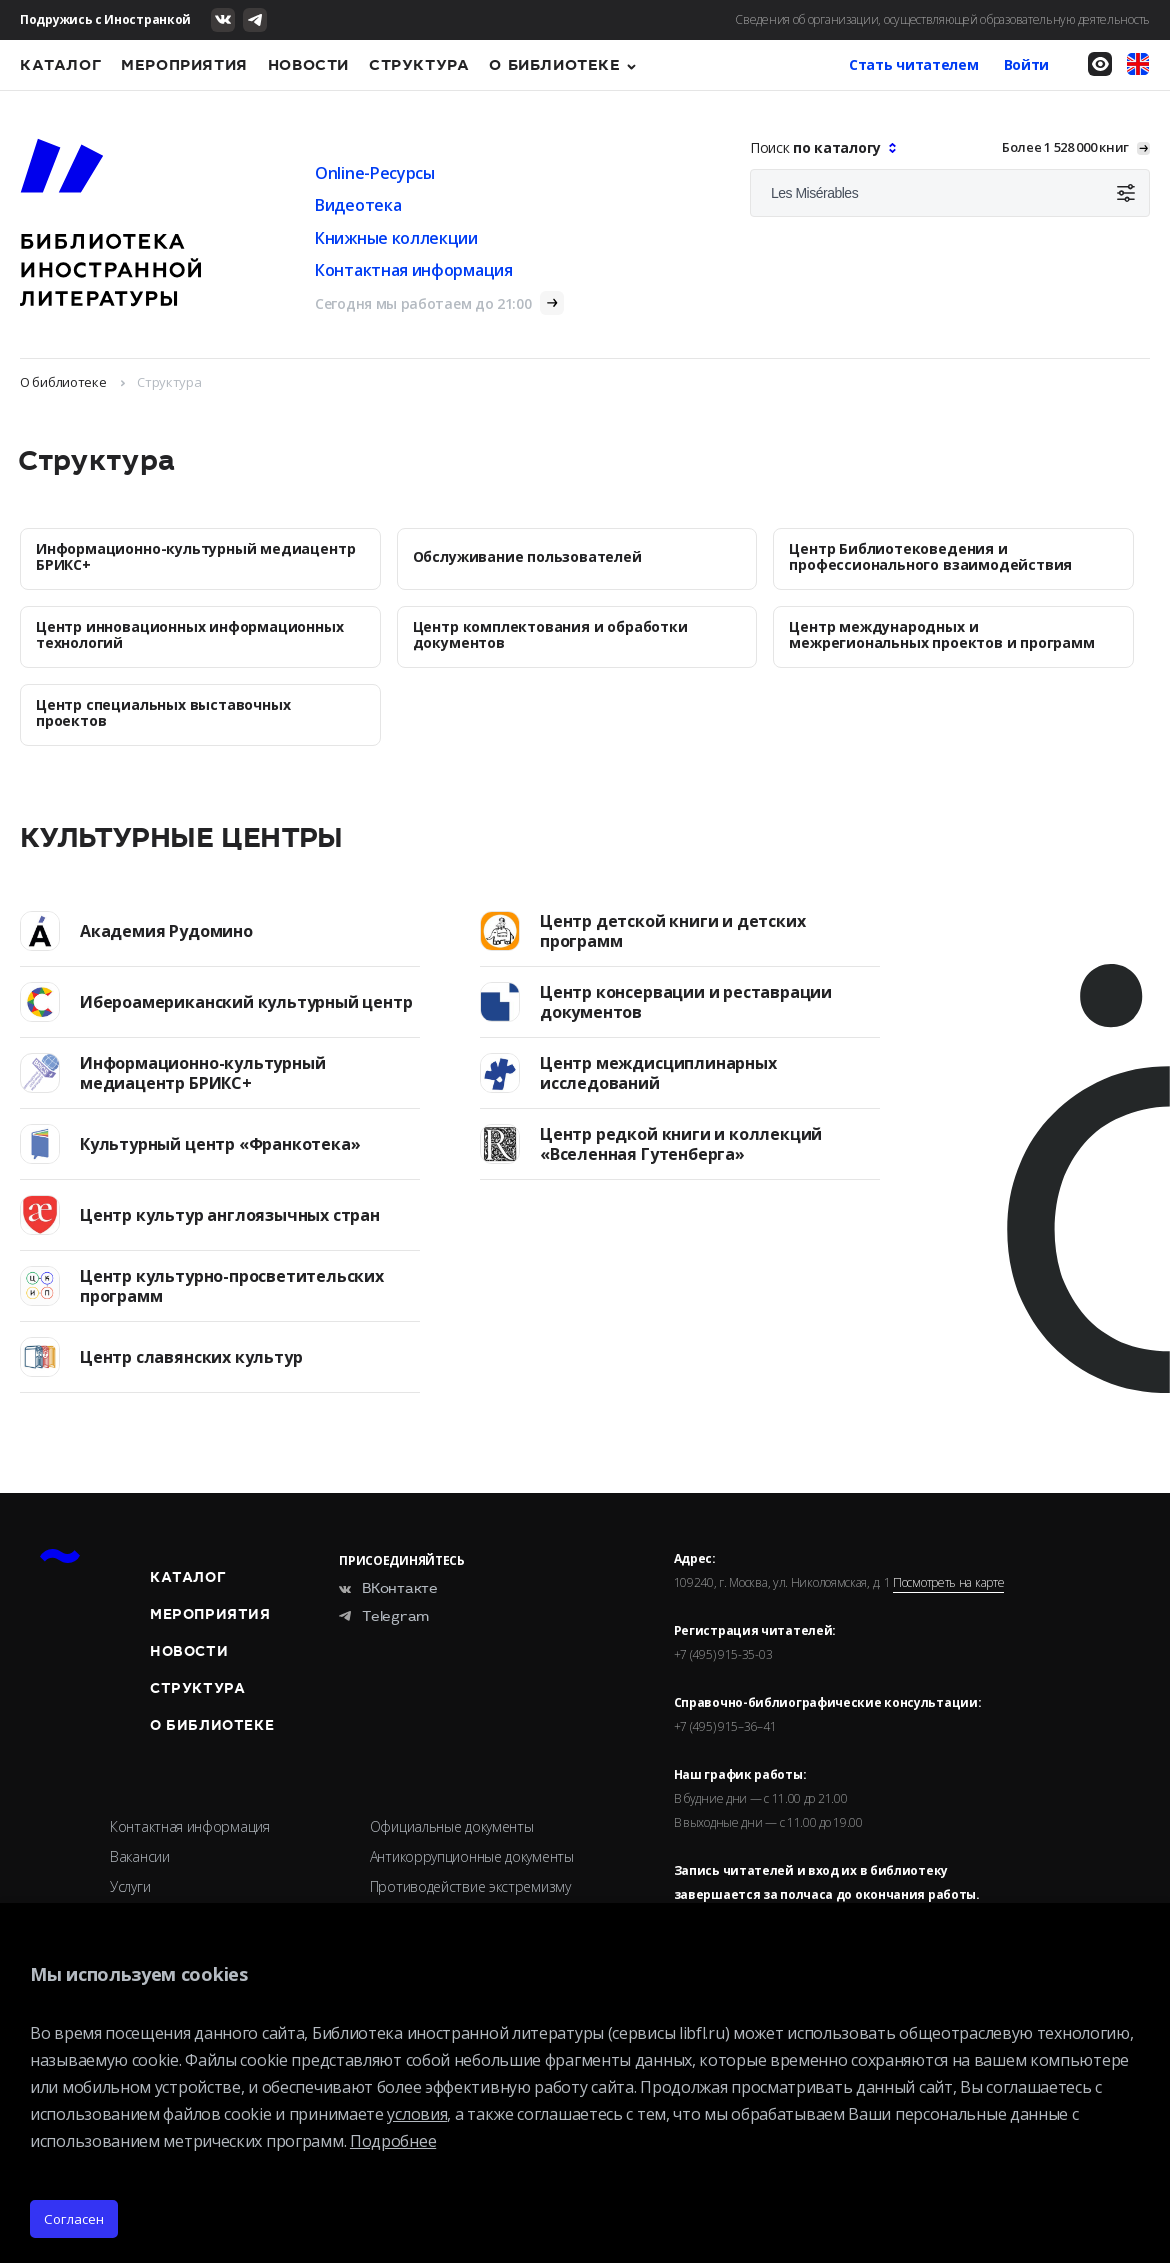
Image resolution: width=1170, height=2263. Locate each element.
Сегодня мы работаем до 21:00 (423, 303)
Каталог (60, 65)
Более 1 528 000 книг (1065, 147)
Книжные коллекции (396, 238)
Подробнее (393, 2141)
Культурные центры (181, 838)
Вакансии (140, 1856)
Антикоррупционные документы (472, 1856)
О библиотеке (554, 65)
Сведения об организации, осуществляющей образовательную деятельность (942, 19)
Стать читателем (914, 64)
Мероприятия (184, 65)
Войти (1027, 64)
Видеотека (358, 205)
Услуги (130, 1886)
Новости (308, 65)
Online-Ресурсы (375, 173)
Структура (419, 65)
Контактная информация (414, 270)
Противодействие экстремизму (470, 1886)
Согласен (74, 2219)
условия (417, 2114)
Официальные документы (452, 1826)
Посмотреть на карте (948, 1583)
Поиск (817, 147)
